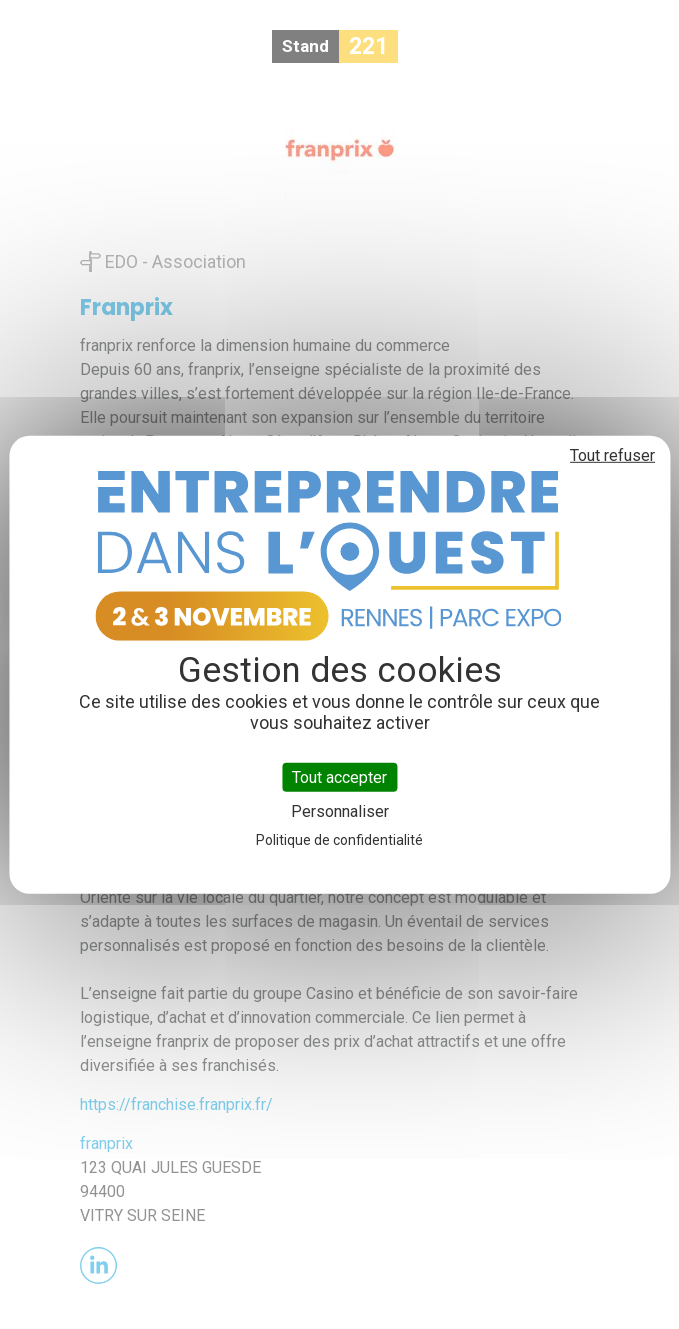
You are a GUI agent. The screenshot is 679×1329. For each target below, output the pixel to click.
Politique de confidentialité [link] (339, 840)
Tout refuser (612, 454)
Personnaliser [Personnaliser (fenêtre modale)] (340, 811)
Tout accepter (339, 776)
